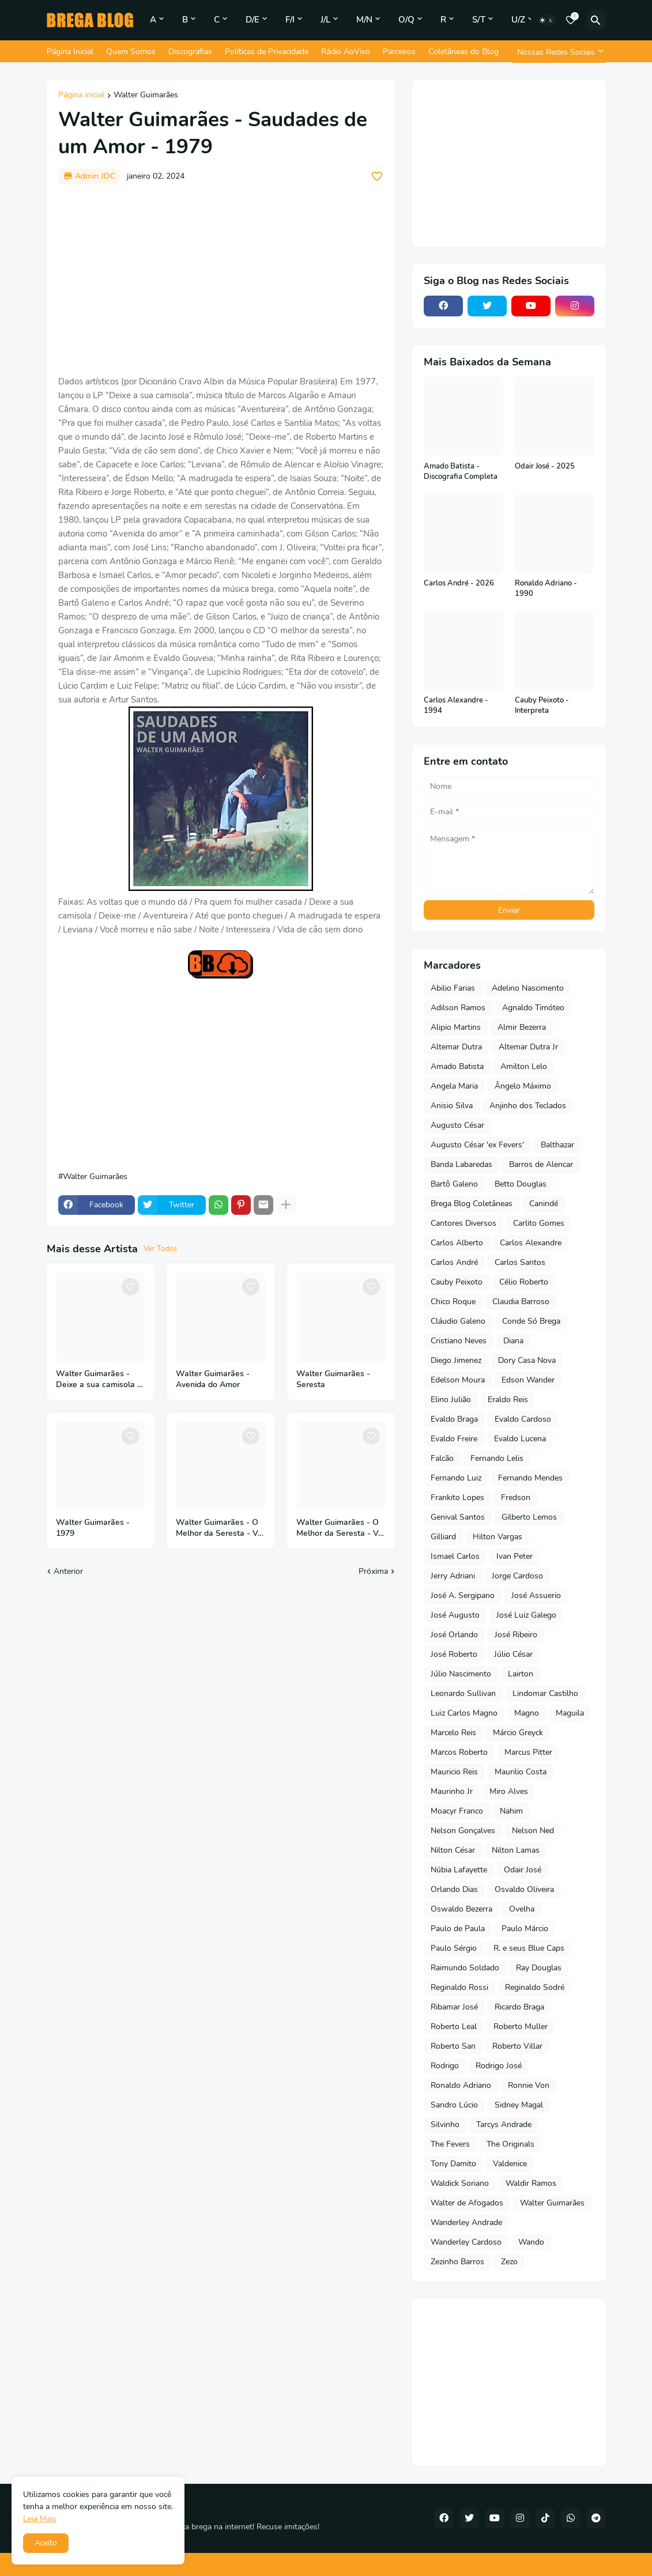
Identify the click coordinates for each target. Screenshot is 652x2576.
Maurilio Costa (521, 1771)
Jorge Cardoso (517, 1575)
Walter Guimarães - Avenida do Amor (213, 1379)
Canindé (543, 1203)
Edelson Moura (458, 1379)
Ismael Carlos (455, 1556)
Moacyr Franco (457, 1811)
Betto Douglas (521, 1184)
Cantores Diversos (463, 1223)
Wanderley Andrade (466, 2222)
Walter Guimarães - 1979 (93, 1528)
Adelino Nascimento (528, 988)
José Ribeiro (516, 1634)
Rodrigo (445, 2065)
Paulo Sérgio (454, 1948)
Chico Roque (453, 1301)
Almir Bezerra (522, 1027)
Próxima (373, 1571)
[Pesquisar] (596, 20)
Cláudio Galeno (458, 1321)
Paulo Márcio (525, 1928)
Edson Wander (528, 1379)
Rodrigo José (499, 2065)
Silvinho (445, 2124)
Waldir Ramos (531, 2183)
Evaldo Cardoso (523, 1419)
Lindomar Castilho (545, 1693)
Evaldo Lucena (520, 1438)
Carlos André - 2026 (459, 583)
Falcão (442, 1458)
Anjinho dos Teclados (527, 1105)
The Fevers (450, 2144)
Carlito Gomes (538, 1223)
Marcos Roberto (459, 1752)
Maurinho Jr (452, 1791)
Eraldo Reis (508, 1399)
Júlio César (513, 1654)
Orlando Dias (454, 1889)
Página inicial (81, 95)
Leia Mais (39, 2518)
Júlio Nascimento (461, 1673)
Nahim (511, 1811)
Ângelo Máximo (523, 1086)
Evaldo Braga (454, 1419)
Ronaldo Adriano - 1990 (546, 589)
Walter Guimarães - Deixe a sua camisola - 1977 (98, 1380)
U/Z (518, 19)
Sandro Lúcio (454, 2104)
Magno (526, 1713)
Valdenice (510, 2163)
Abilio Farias (453, 988)
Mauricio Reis (454, 1771)
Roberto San (453, 2046)
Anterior (68, 1571)
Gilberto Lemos (529, 1517)
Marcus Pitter (528, 1752)
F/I (290, 19)
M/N (364, 19)
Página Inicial (70, 51)
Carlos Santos (520, 1262)
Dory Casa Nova (527, 1360)
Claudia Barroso (520, 1301)
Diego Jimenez (456, 1360)
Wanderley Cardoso (466, 2242)
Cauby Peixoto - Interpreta (542, 706)
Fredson (515, 1497)
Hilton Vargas (497, 1536)
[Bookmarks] (570, 20)
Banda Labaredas (461, 1164)
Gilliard (443, 1536)
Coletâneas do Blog (463, 51)
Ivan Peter (514, 1556)
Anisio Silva (452, 1105)
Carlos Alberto (457, 1242)
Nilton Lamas (516, 1850)
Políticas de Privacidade (266, 51)
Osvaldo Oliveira (524, 1889)
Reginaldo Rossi (459, 1987)
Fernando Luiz (456, 1477)
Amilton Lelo (523, 1066)
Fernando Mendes (530, 1477)
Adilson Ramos (458, 1007)
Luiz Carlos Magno (464, 1713)
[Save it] (377, 176)
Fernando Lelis (496, 1458)
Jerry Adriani (453, 1575)
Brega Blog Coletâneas (471, 1203)
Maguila (570, 1713)
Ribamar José (454, 2006)
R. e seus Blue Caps (528, 1948)
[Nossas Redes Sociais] (558, 52)
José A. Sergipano (463, 1595)
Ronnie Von (528, 2085)
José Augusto (455, 1615)
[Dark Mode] (546, 20)
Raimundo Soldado (465, 1967)
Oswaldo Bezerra (461, 1908)
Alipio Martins (456, 1027)
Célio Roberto (523, 1281)
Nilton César (453, 1850)
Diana (513, 1340)
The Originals (510, 2144)
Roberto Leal (454, 2026)
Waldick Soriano (460, 2183)
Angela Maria (454, 1086)
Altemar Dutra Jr (528, 1046)
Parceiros (399, 51)
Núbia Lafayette (459, 1869)
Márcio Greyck (518, 1732)
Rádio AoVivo (345, 51)
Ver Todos (160, 1249)
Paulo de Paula (458, 1928)
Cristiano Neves (459, 1340)
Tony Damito (453, 2163)
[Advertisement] (220, 279)
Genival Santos (458, 1517)
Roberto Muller (520, 2026)
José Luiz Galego (526, 1615)
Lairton (520, 1673)
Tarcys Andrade (504, 2124)
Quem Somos (131, 51)
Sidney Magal (519, 2104)
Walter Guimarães (146, 95)
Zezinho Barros (457, 2261)
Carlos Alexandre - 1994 (456, 706)
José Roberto (454, 1654)
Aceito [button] (46, 2542)
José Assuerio (536, 1595)
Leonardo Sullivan (463, 1693)
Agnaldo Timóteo (533, 1007)
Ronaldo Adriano (461, 2085)
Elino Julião (451, 1399)
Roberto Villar (517, 2046)
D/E (252, 19)
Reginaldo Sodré (534, 1987)
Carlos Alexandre (530, 1242)
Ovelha (521, 1908)
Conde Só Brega (531, 1321)
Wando (531, 2242)
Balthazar (557, 1144)
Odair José (522, 1869)
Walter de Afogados (467, 2202)
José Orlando (454, 1634)
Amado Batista (457, 1066)
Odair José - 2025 (545, 466)
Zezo (509, 2261)
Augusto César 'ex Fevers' (477, 1144)
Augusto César (457, 1125)
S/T (478, 19)
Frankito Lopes (457, 1497)
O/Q (406, 19)
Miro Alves (508, 1791)
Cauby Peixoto (457, 1281)
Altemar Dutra (456, 1046)
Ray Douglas (538, 1967)
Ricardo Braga (519, 2006)
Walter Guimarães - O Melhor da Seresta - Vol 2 (220, 1528)
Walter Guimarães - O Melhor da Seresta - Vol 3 (340, 1528)
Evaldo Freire (454, 1438)
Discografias (190, 51)
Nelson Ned (533, 1830)
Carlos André (454, 1262)
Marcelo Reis (453, 1732)
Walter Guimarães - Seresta (333, 1379)
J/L (325, 19)
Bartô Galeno (454, 1184)
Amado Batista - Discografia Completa (461, 472)
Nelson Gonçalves (463, 1830)
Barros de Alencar (541, 1164)
